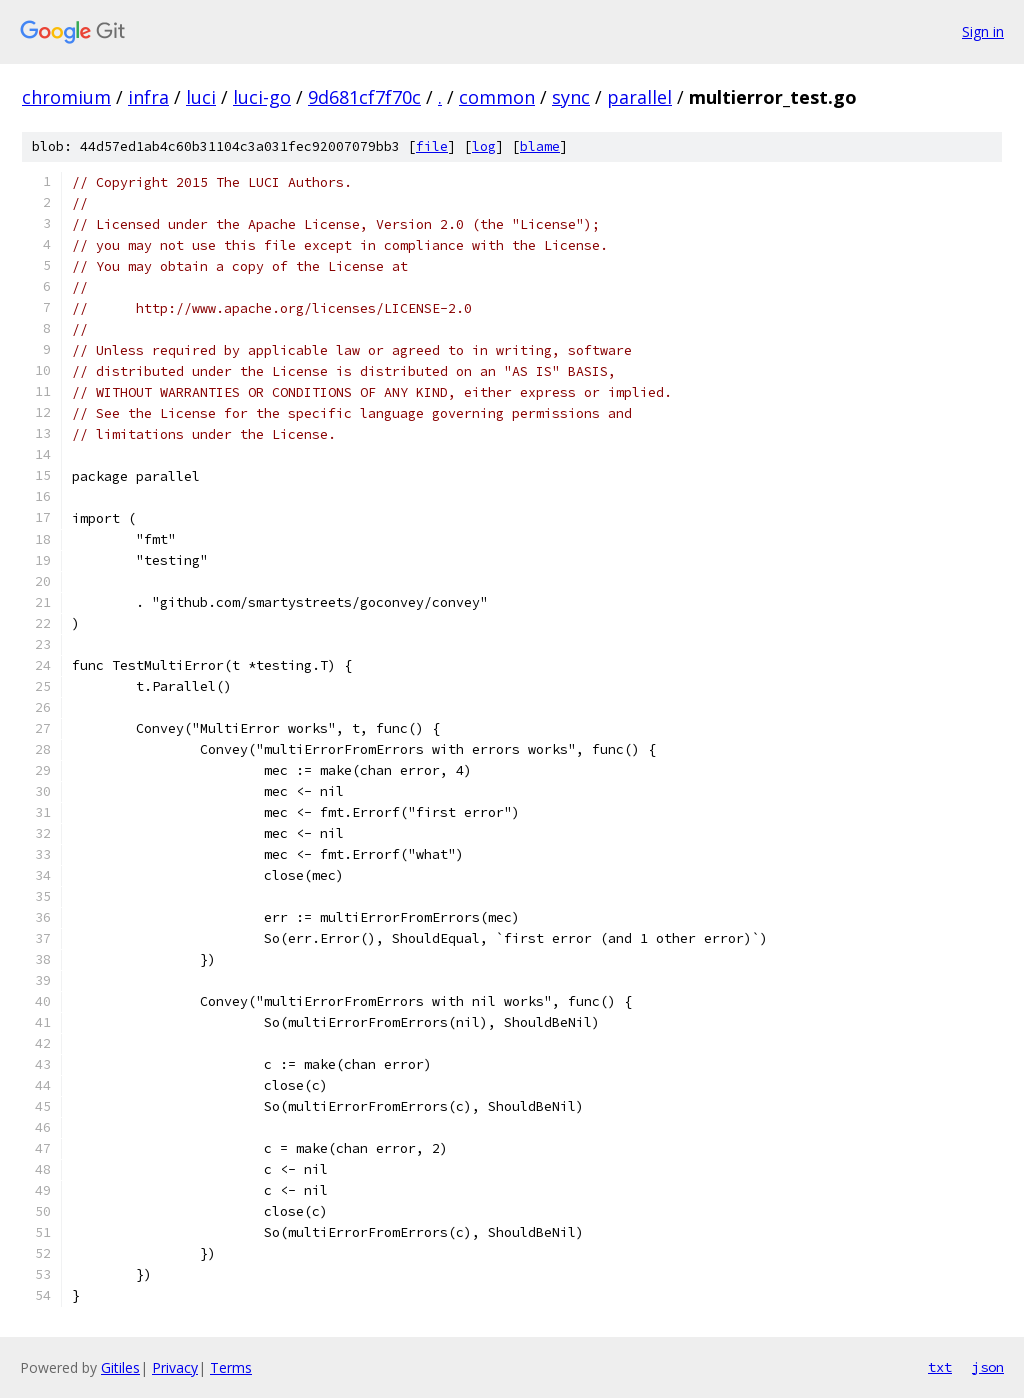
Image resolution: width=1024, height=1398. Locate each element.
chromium (66, 97)
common (497, 97)
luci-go (262, 97)
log (484, 146)
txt (940, 1367)
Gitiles (120, 1367)
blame (540, 146)
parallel (639, 97)
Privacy (175, 1367)
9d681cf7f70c (364, 97)
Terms (231, 1367)
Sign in (983, 31)
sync (571, 97)
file (432, 146)
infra (148, 97)
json (988, 1367)
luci (201, 97)
